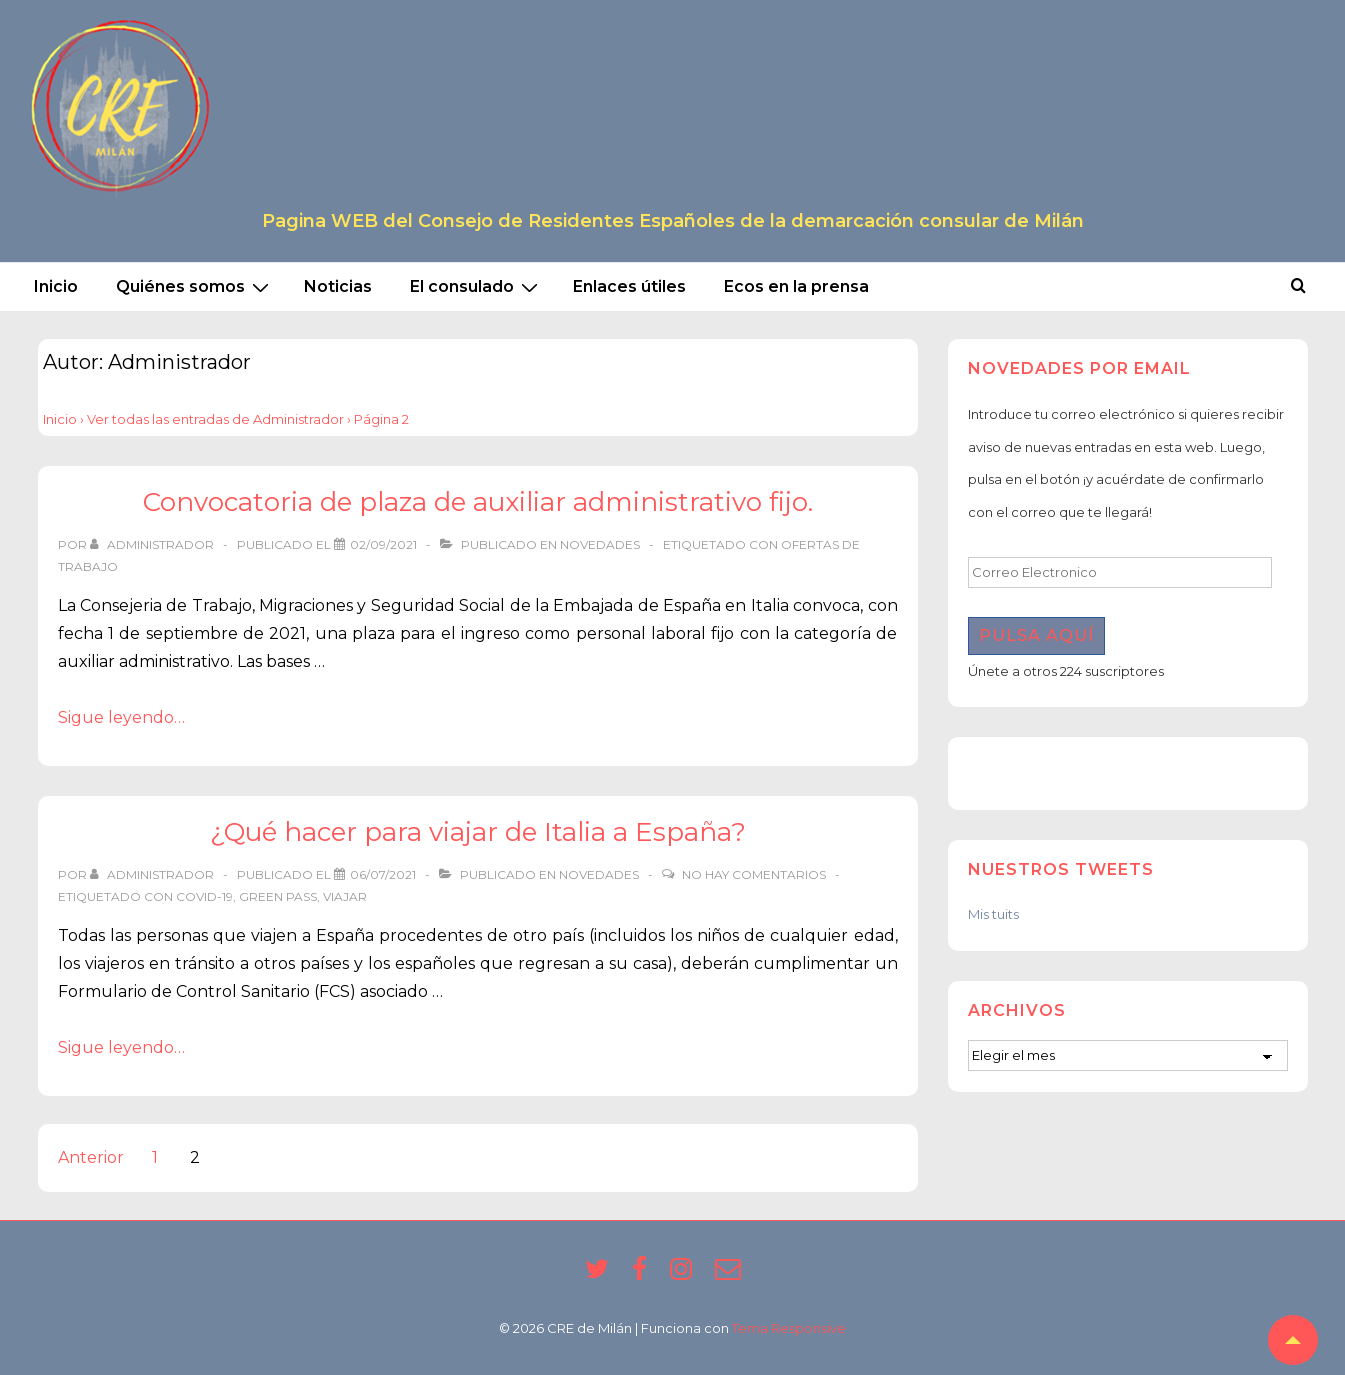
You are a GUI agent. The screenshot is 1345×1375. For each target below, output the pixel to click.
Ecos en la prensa (796, 286)
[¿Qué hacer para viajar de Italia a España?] (383, 874)
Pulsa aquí (1036, 635)
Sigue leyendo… (121, 717)
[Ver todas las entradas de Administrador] (153, 544)
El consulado (476, 287)
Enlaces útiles (629, 286)
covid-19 (204, 896)
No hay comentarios (754, 874)
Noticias (338, 286)
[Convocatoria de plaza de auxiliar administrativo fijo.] (383, 544)
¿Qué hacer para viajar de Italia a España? (478, 832)
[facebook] (643, 1275)
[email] (730, 1275)
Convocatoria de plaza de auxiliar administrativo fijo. (478, 502)
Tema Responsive (789, 1328)
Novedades (600, 544)
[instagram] (685, 1275)
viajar (345, 896)
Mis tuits (993, 914)
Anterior (91, 1157)
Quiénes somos (195, 287)
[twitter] (601, 1275)
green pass (278, 896)
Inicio (56, 286)
